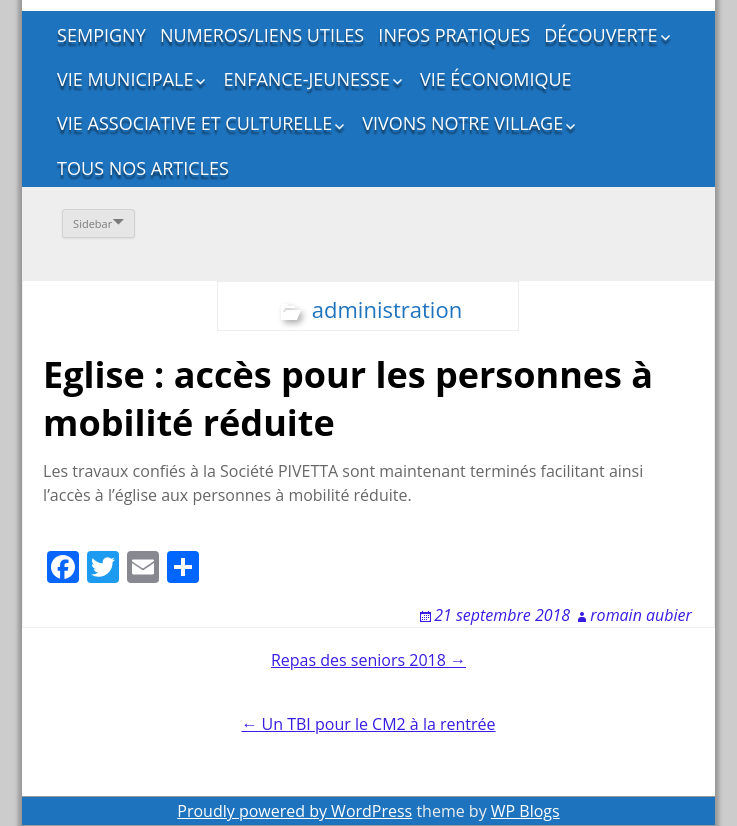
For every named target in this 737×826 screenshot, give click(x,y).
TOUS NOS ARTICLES (143, 168)
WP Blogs (525, 811)
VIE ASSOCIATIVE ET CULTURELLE (194, 123)
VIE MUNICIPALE (125, 79)
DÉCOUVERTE (600, 35)
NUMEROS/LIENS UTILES (262, 35)
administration (387, 309)
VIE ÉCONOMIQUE (496, 79)
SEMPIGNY (101, 35)
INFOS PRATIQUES (454, 35)
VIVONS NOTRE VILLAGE (462, 123)
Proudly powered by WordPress (294, 811)
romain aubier (641, 615)
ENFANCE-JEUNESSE (307, 79)
